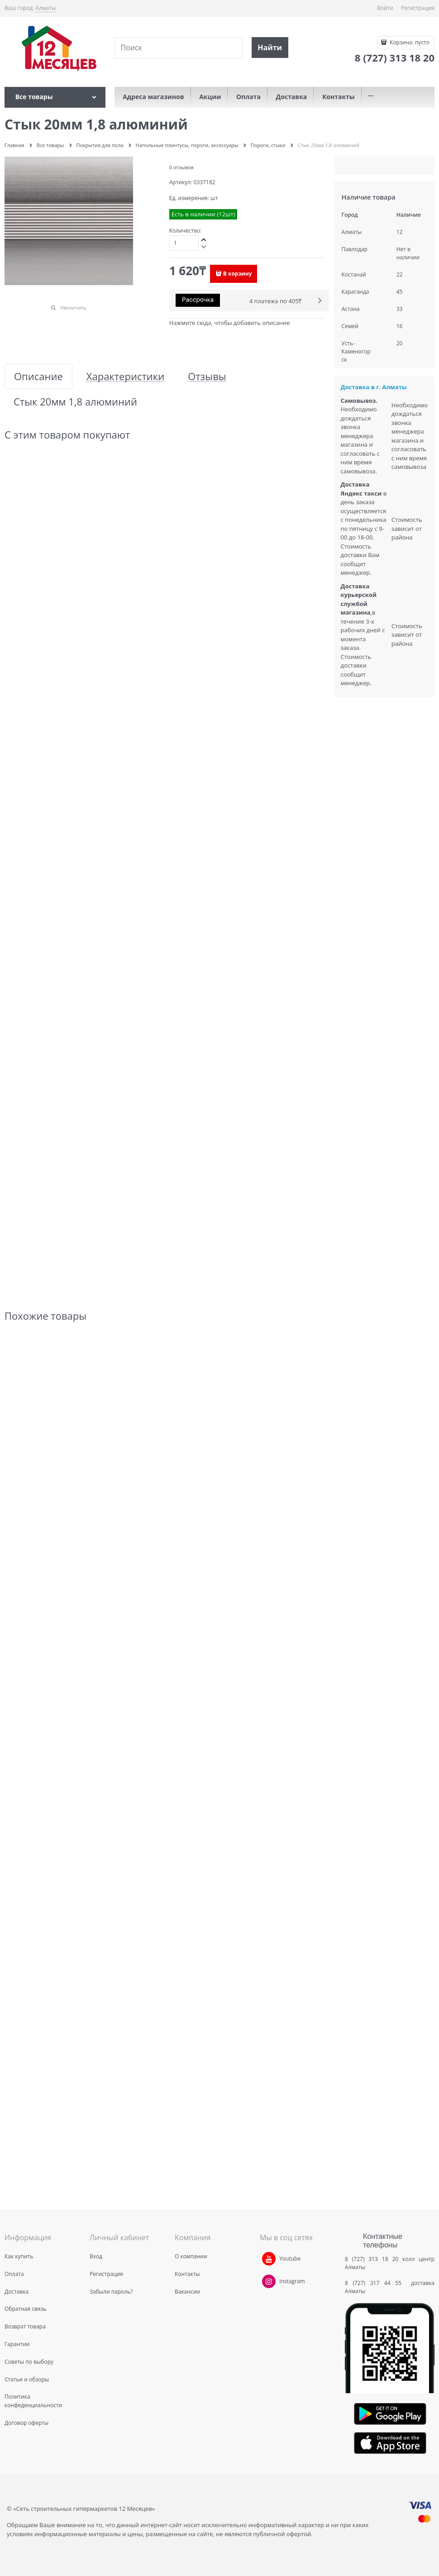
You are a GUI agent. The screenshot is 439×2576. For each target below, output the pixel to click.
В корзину (237, 273)
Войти (385, 8)
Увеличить (73, 307)
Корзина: (408, 42)
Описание (38, 376)
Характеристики (125, 376)
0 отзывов (181, 167)
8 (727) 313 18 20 (371, 2259)
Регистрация (417, 8)
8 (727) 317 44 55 (375, 2283)
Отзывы (207, 376)
